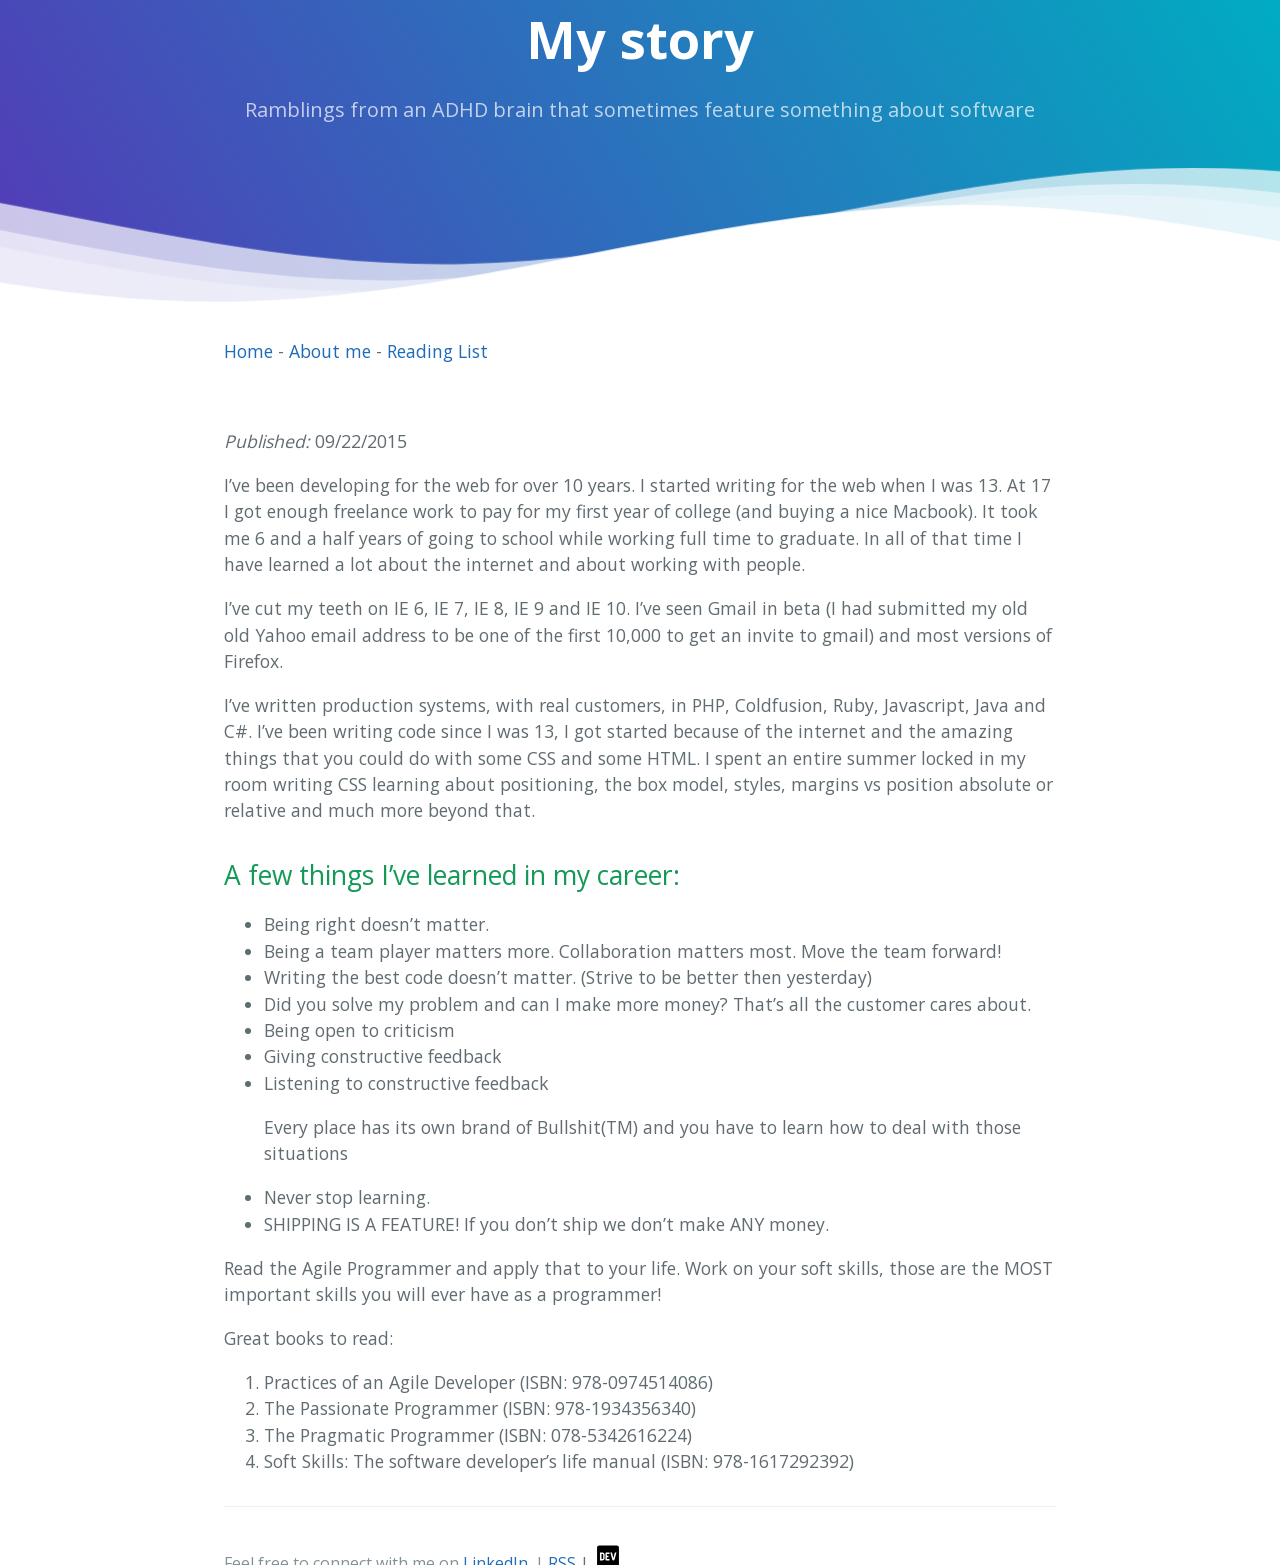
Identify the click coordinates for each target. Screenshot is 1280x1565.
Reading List (437, 351)
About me (330, 351)
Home (248, 351)
